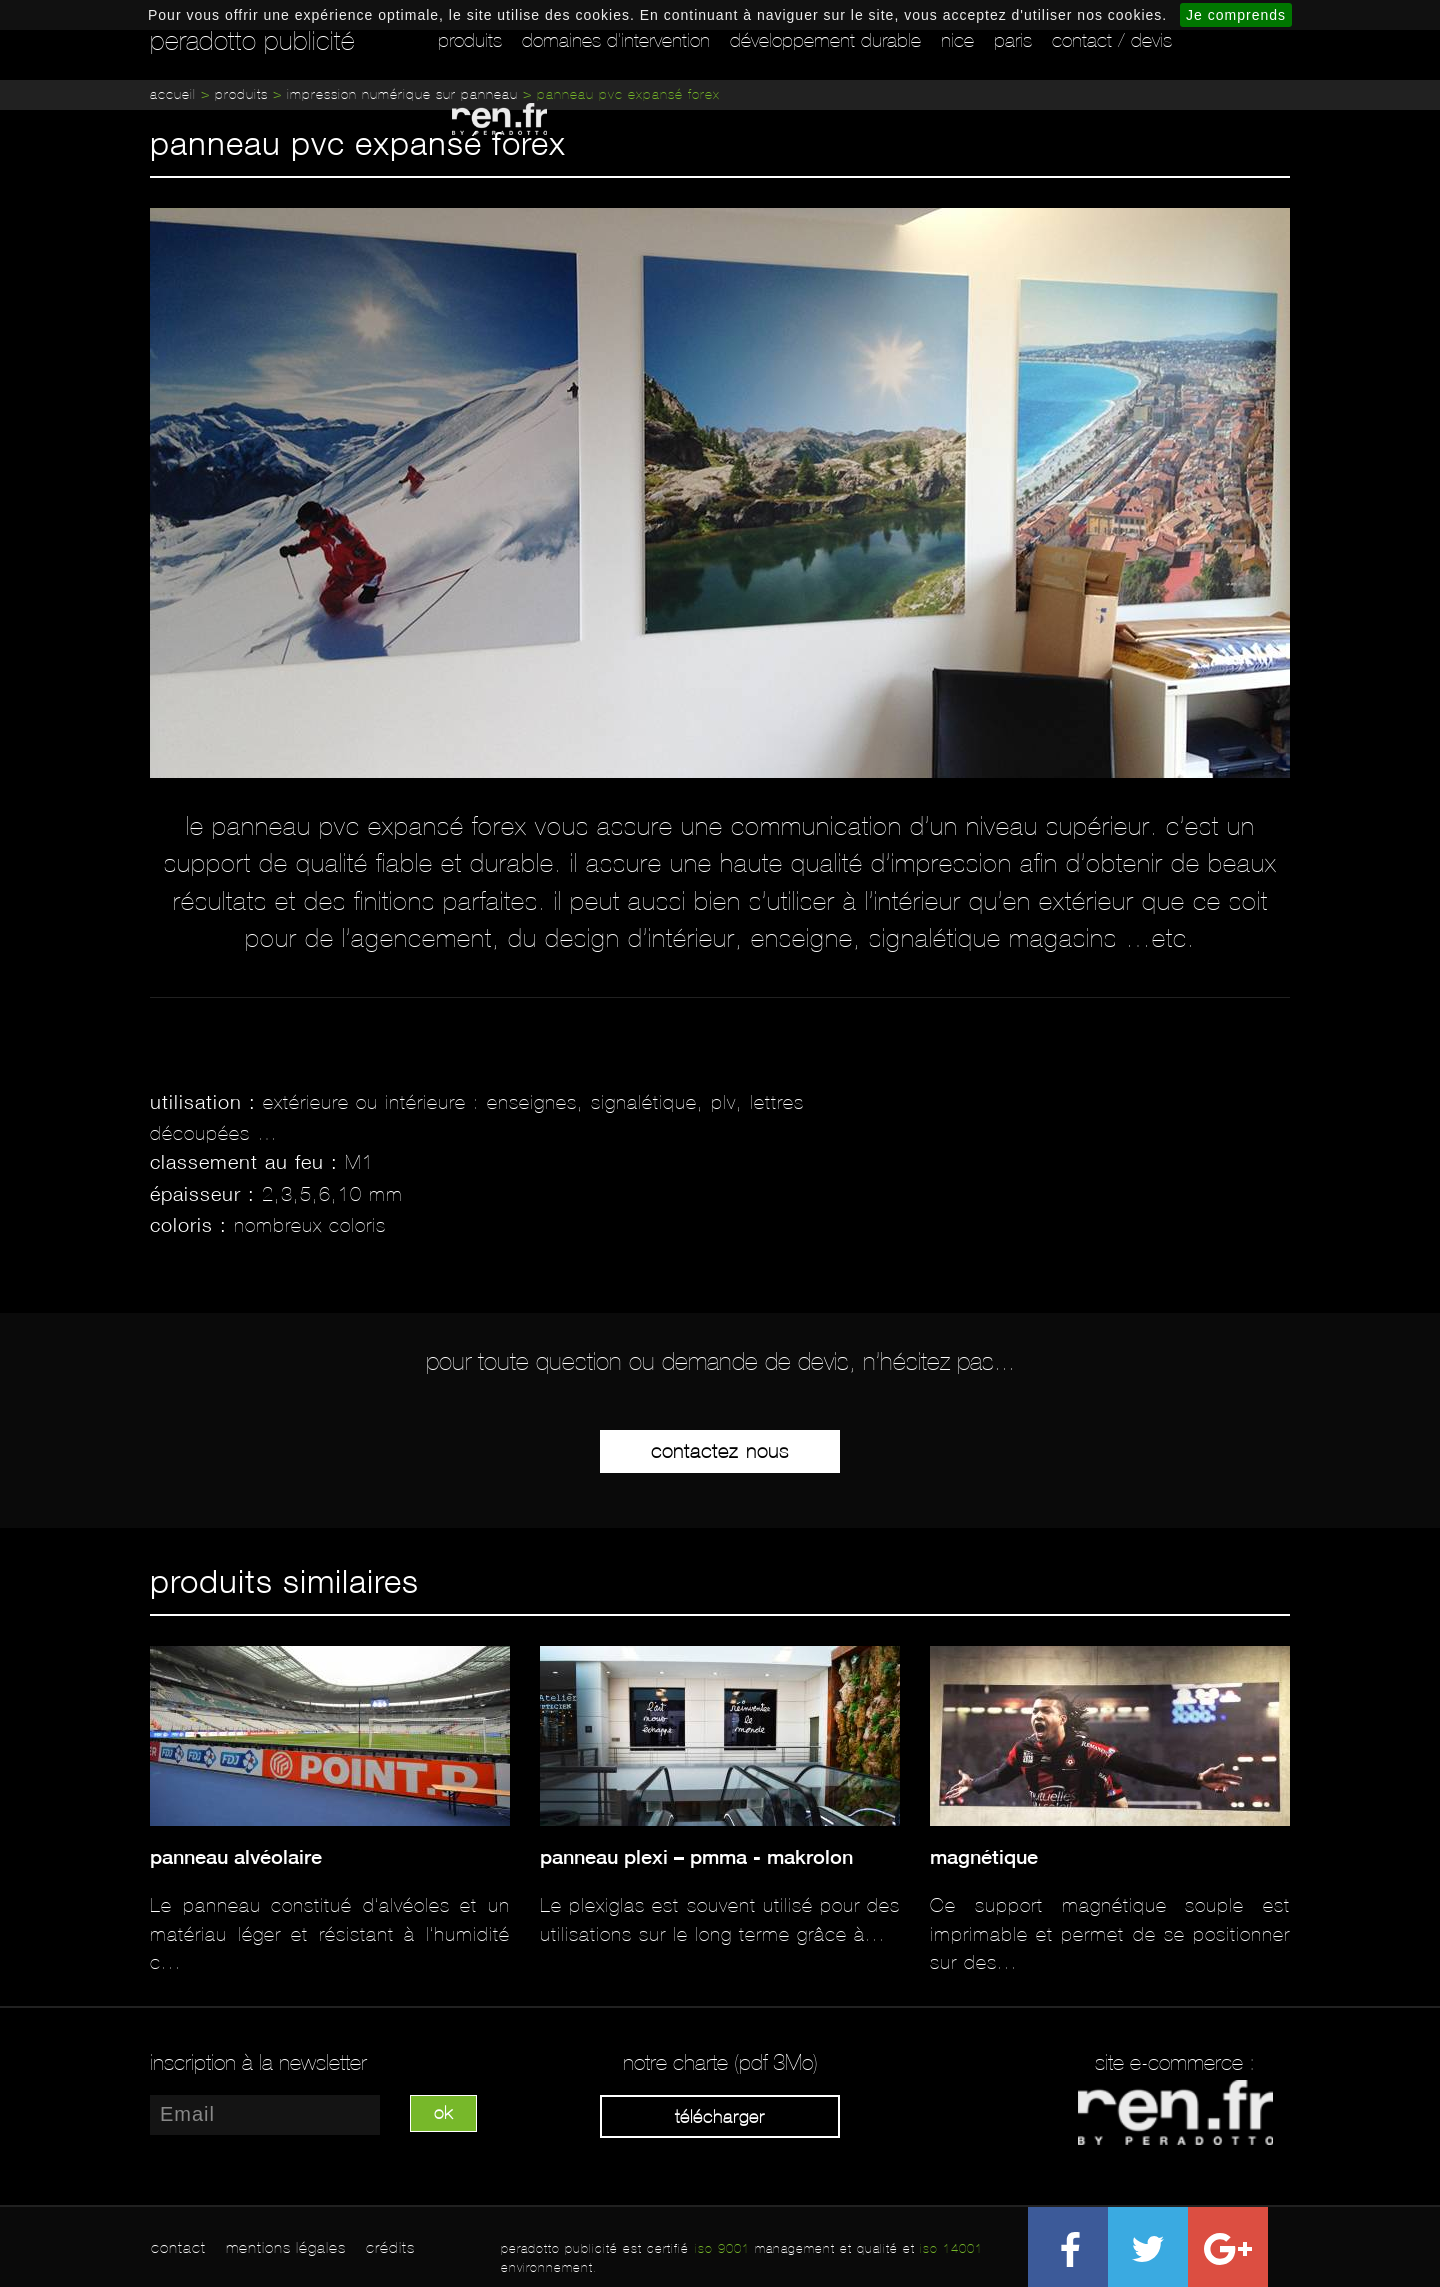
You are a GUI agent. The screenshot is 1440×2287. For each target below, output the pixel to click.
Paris (1013, 40)
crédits (390, 2247)
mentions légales (286, 2247)
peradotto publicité (252, 41)
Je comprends (1236, 15)
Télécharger (720, 2117)
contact (178, 2247)
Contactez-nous (720, 1451)
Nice (957, 40)
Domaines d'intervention (616, 40)
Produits (470, 40)
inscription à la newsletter (258, 2063)
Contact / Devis (1112, 40)
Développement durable (825, 40)
